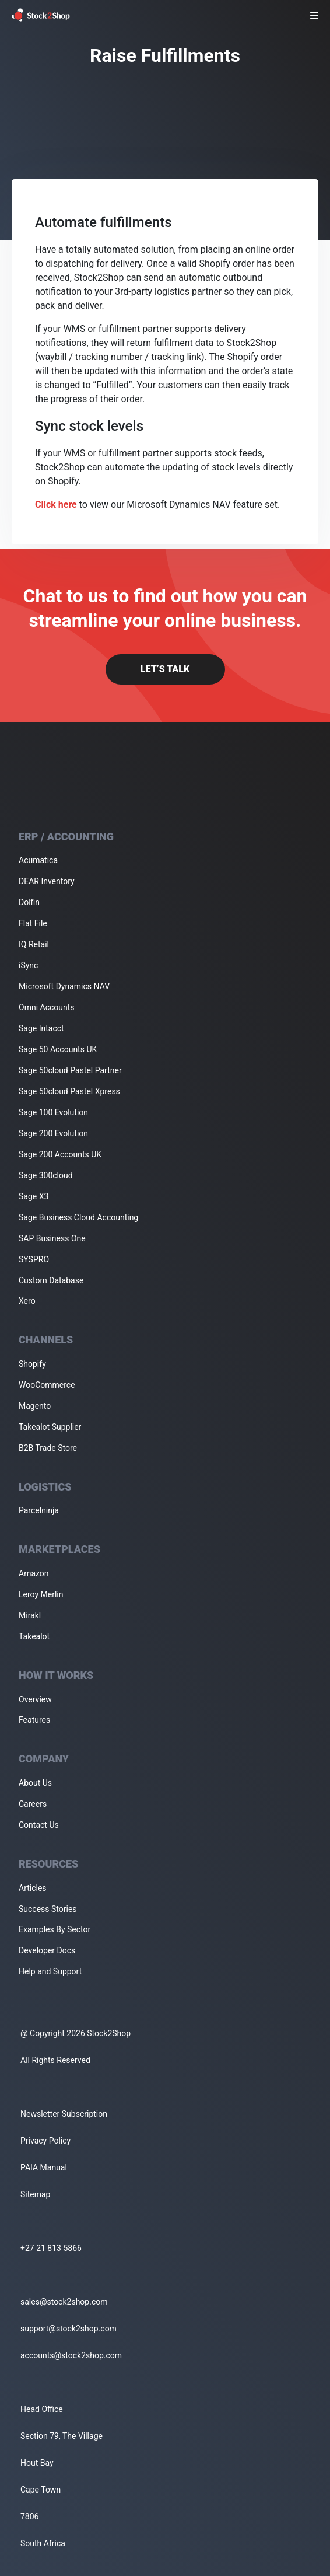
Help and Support (50, 1971)
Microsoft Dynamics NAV (64, 986)
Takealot (34, 1636)
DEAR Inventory (47, 881)
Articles (33, 1888)
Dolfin (29, 902)
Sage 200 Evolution (53, 1133)
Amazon (34, 1573)
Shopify (32, 1364)
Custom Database (51, 1280)
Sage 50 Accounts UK (58, 1049)
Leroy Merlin (41, 1594)
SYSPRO (34, 1259)
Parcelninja (39, 1510)
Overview (35, 1699)
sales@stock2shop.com (63, 2301)
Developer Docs (47, 1950)
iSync (28, 965)
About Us (35, 1783)
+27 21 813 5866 (51, 2248)
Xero (27, 1301)
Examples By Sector (54, 1929)
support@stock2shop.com (68, 2328)
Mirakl (30, 1615)
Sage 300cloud (46, 1175)
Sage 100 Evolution (53, 1112)
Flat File (33, 923)
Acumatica (38, 860)
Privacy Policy (45, 2140)
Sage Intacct (41, 1028)
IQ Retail (34, 944)
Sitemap (35, 2194)
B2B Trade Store (48, 1448)
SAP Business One (52, 1238)
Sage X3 (33, 1196)
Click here (56, 504)
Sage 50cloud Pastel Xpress (69, 1091)
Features (34, 1720)
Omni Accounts (47, 1007)
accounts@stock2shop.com (71, 2355)
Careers (33, 1804)
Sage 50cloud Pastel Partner (70, 1070)
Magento (35, 1406)
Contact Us (39, 1825)
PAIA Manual (43, 2167)
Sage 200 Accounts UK (60, 1154)
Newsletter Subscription (63, 2113)
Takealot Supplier (50, 1427)
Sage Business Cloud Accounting (78, 1217)
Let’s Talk (165, 669)
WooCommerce (47, 1385)
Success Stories (48, 1909)
